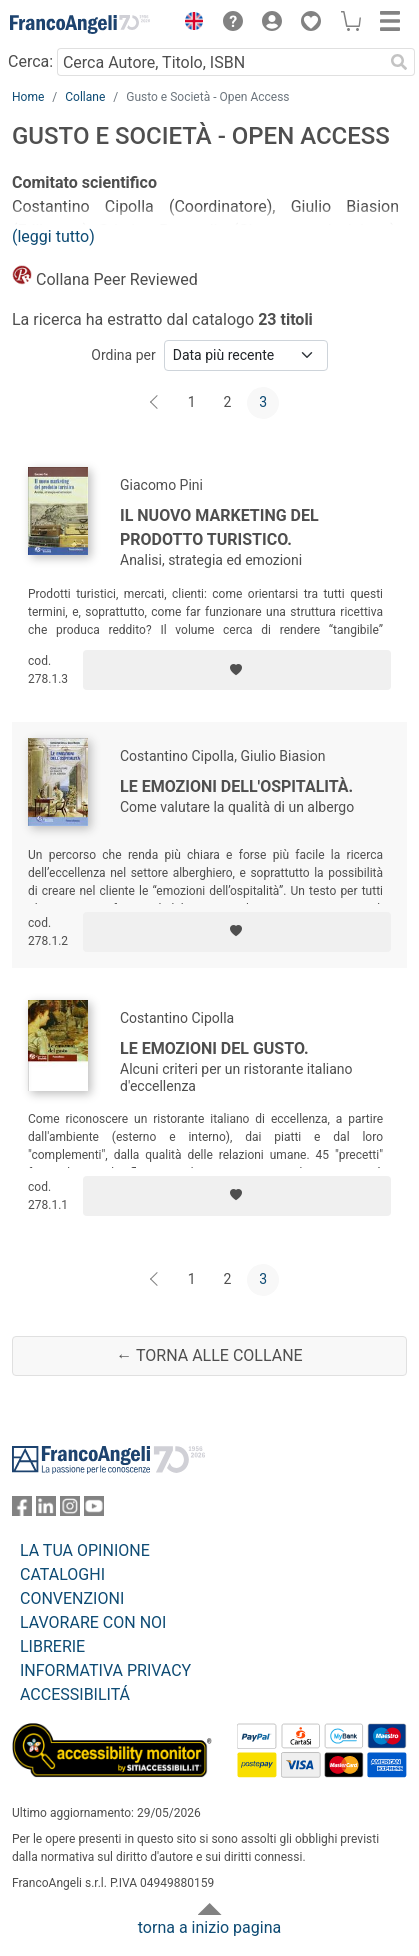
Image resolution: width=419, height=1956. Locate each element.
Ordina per (123, 355)
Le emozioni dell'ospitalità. (236, 786)
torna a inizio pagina (209, 1927)
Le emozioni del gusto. (214, 1048)
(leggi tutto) (53, 236)
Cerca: (30, 61)
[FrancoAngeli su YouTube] (94, 1510)
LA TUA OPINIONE (85, 1550)
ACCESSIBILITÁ (75, 1694)
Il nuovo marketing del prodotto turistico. (219, 527)
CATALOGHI (62, 1574)
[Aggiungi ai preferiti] (237, 670)
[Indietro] (156, 403)
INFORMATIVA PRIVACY (105, 1670)
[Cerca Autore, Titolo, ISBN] (220, 62)
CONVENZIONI (72, 1598)
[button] (189, 24)
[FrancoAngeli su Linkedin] (46, 1510)
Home (28, 97)
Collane (85, 97)
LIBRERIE (52, 1646)
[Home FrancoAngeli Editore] (80, 24)
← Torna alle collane (209, 1355)
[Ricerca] (399, 62)
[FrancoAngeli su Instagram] (70, 1510)
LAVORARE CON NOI (93, 1622)
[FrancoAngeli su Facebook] (22, 1510)
